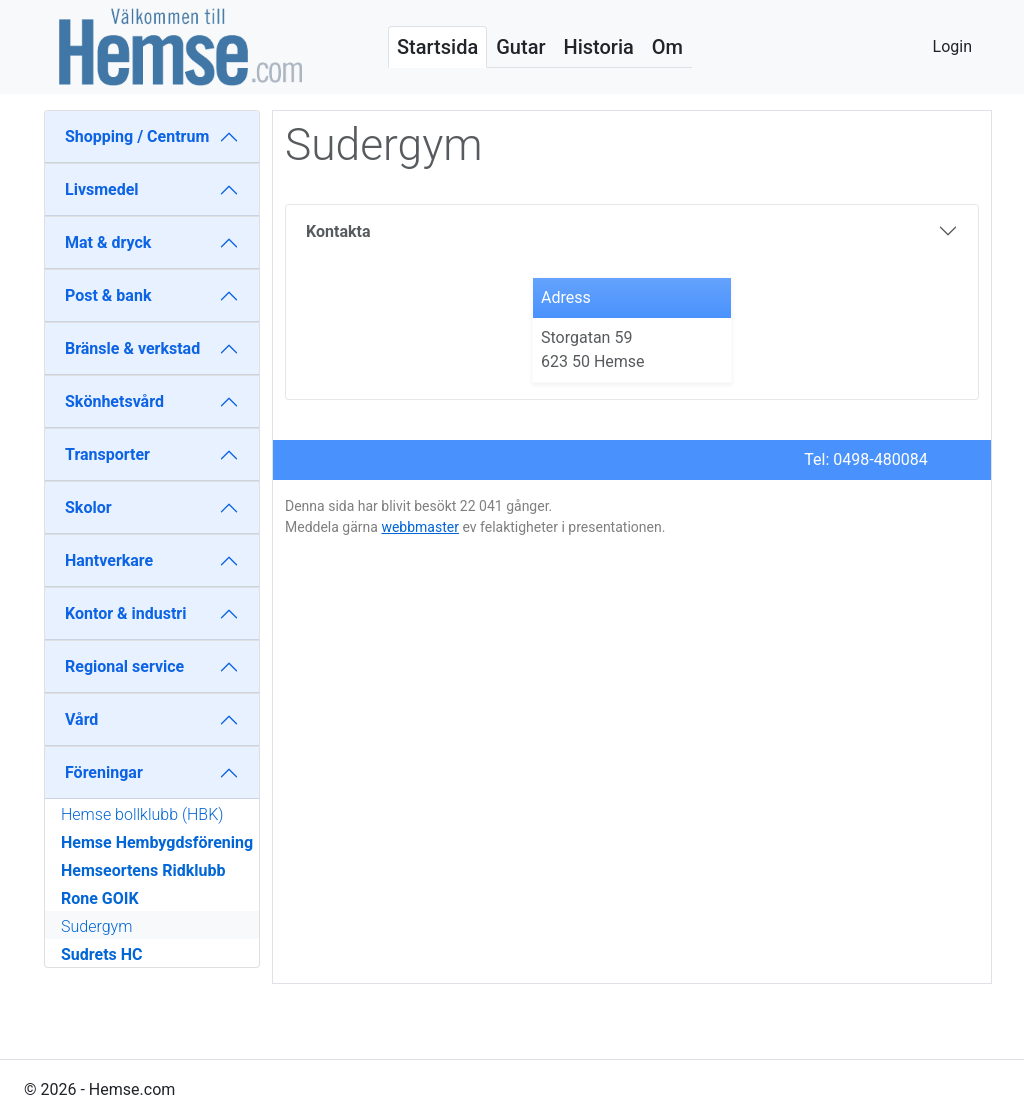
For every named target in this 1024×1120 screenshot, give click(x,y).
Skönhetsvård (114, 401)
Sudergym (96, 926)
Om (667, 47)
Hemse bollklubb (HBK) (142, 814)
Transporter (107, 454)
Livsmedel (102, 189)
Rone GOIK (100, 898)
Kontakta (338, 231)
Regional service (124, 666)
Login (952, 46)
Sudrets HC (102, 954)
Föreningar (104, 772)
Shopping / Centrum (137, 136)
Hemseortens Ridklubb (143, 870)
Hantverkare (109, 560)
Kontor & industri (125, 613)
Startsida (437, 47)
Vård (81, 719)
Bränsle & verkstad (132, 348)
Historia (598, 47)
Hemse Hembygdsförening (157, 842)
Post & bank (108, 295)
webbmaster (420, 527)
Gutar (520, 47)
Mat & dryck (108, 242)
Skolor (88, 507)
